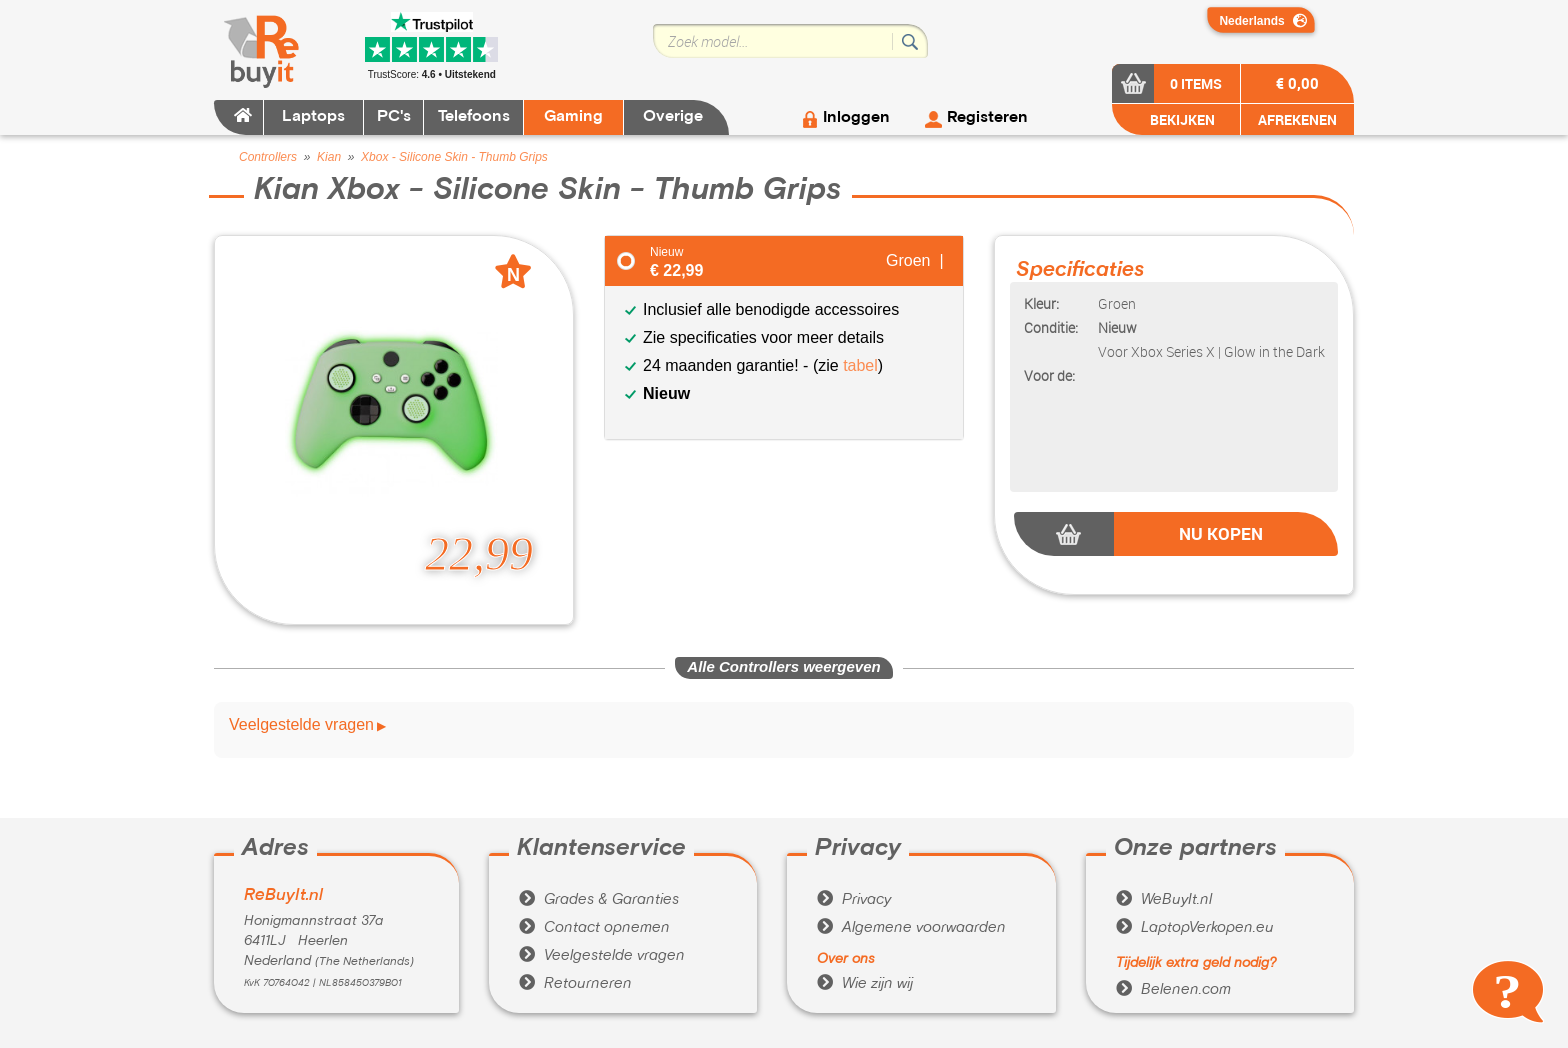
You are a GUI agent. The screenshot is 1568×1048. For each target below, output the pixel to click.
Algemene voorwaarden (911, 928)
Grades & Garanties (599, 900)
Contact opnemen (594, 928)
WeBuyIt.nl (1164, 900)
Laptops (313, 117)
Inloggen (856, 118)
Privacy (854, 900)
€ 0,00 (1297, 83)
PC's (394, 117)
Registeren (987, 118)
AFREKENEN (1297, 119)
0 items (1196, 83)
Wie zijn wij (865, 984)
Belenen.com (1173, 990)
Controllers (268, 157)
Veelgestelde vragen (301, 725)
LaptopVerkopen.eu (1195, 928)
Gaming (573, 117)
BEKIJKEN (1181, 119)
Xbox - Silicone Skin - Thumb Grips (454, 157)
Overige (673, 117)
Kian (329, 157)
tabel (860, 365)
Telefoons (474, 117)
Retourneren (575, 984)
